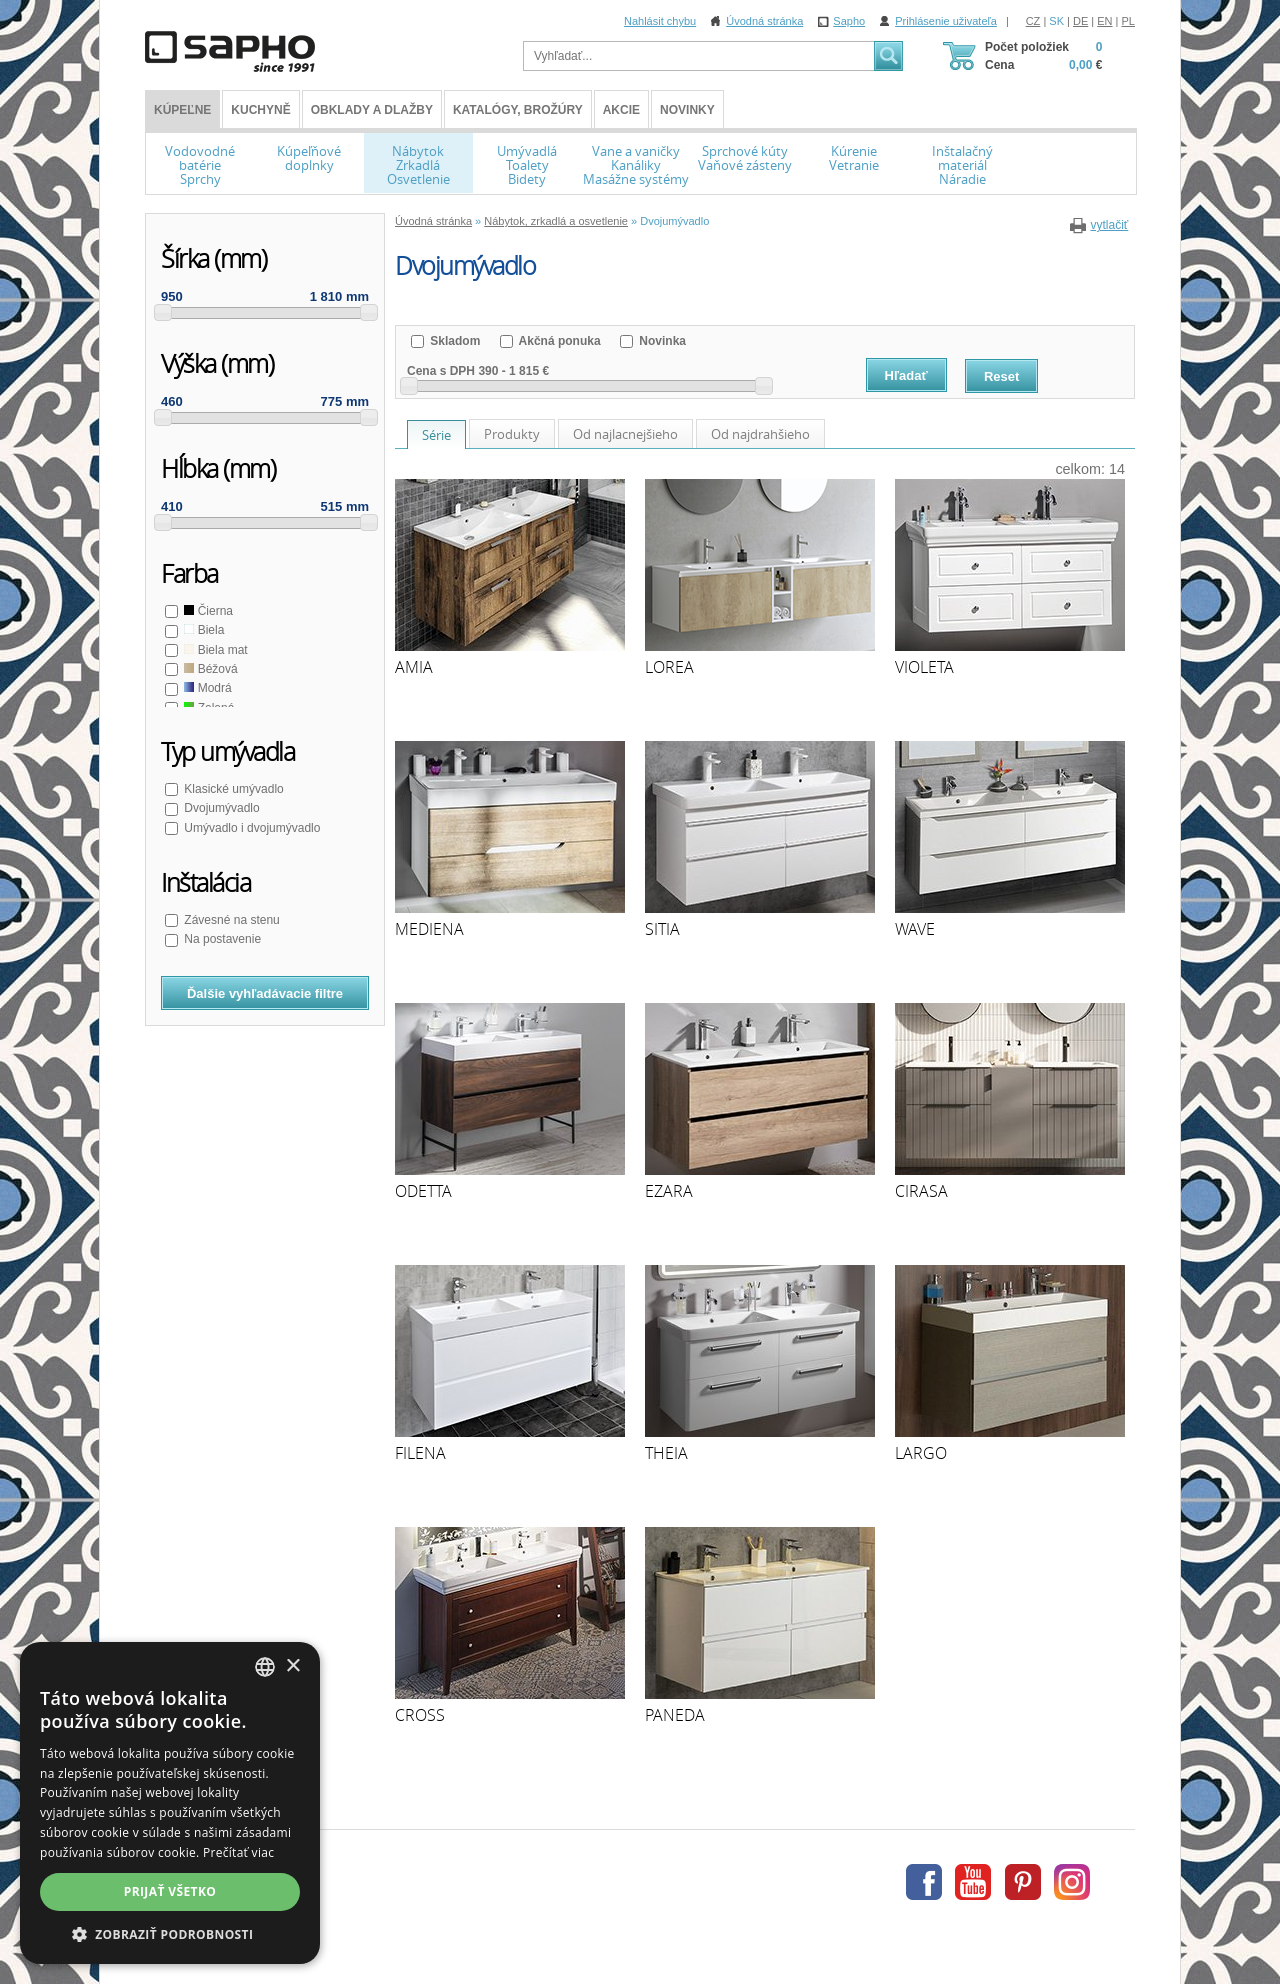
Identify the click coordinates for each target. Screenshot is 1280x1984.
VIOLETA (924, 667)
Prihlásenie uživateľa (946, 21)
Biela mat (214, 650)
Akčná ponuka (558, 341)
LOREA (669, 667)
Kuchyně (260, 110)
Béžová (209, 669)
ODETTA (423, 1191)
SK (1056, 21)
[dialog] (170, 1803)
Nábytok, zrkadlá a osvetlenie (556, 221)
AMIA (414, 667)
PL (1128, 21)
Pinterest (1023, 1882)
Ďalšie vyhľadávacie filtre (265, 993)
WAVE (915, 929)
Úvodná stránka (764, 21)
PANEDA (675, 1715)
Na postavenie (221, 939)
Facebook (924, 1882)
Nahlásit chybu (660, 21)
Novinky (687, 110)
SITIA (662, 929)
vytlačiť (1109, 225)
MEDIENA (429, 929)
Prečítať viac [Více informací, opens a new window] (238, 1852)
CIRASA (921, 1191)
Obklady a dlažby (372, 110)
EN (1104, 21)
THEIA (666, 1453)
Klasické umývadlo (232, 789)
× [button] (292, 1666)
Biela (202, 630)
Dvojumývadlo (220, 808)
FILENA (420, 1453)
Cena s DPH (441, 371)
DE (1080, 21)
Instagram (1072, 1882)
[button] (170, 1934)
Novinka (661, 341)
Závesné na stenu (230, 920)
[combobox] (265, 1667)
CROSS (420, 1715)
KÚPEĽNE (182, 110)
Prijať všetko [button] (170, 1891)
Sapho (849, 21)
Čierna (207, 611)
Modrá (206, 688)
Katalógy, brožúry (518, 110)
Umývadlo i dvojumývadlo (250, 828)
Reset (1001, 376)
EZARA (669, 1191)
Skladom (453, 341)
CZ (1033, 21)
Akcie (621, 110)
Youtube (973, 1882)
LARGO (921, 1453)
